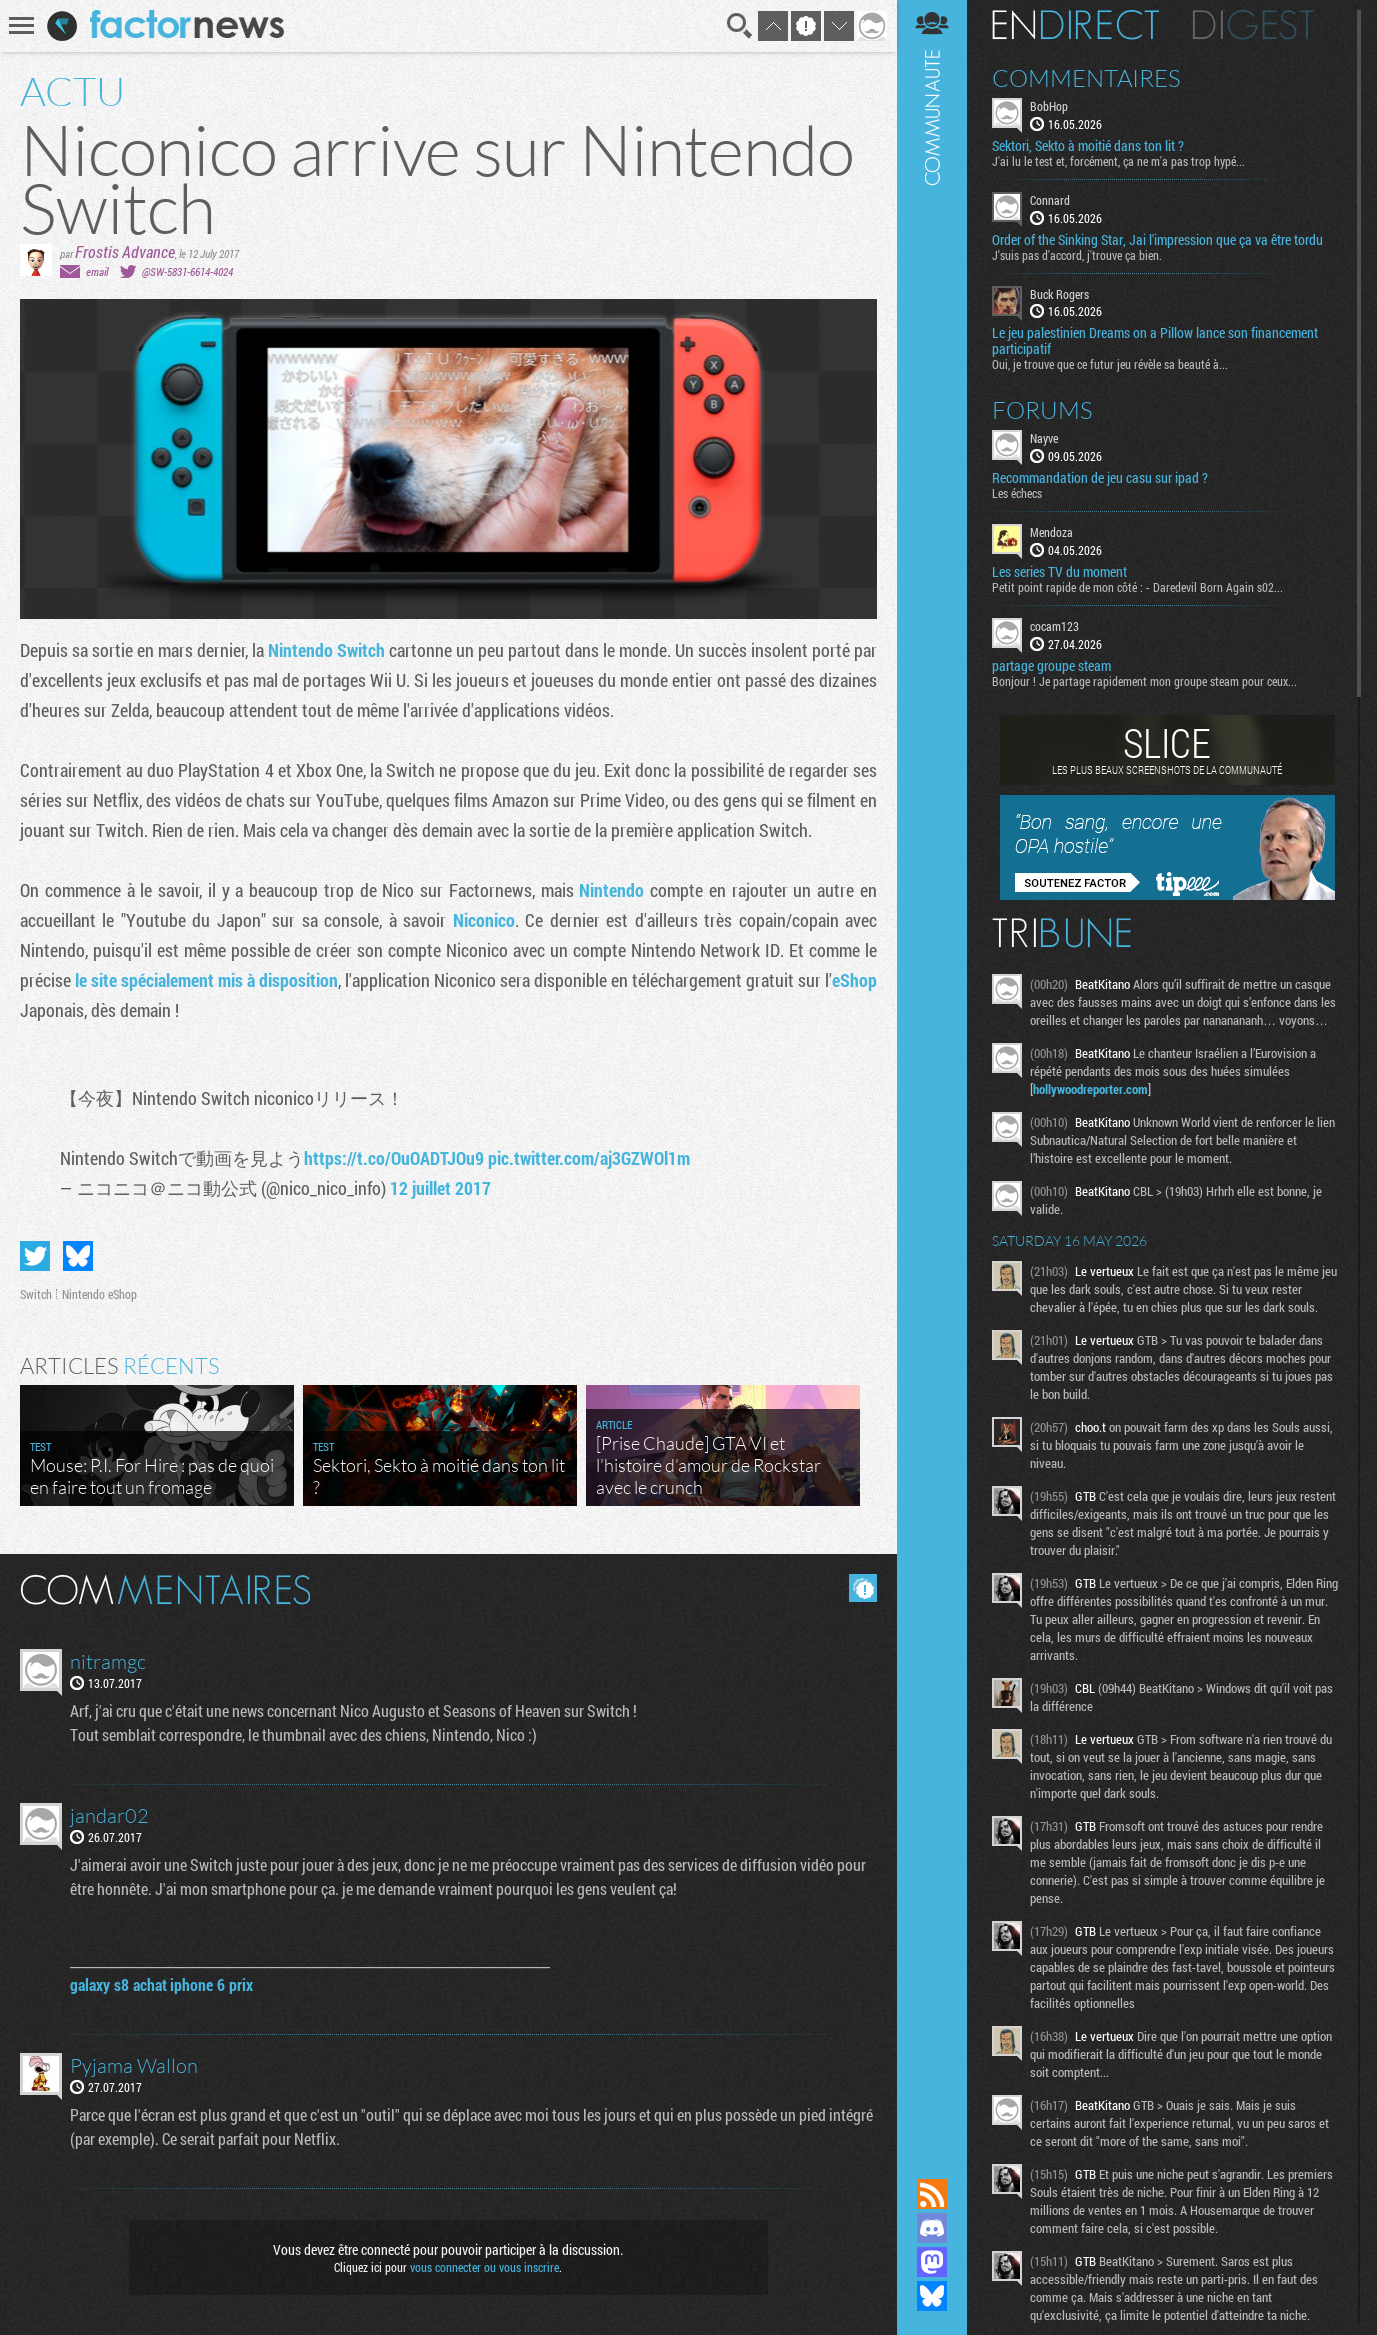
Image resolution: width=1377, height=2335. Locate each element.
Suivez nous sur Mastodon (932, 2262)
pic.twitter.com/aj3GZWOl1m (589, 1158)
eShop (854, 980)
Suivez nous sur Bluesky (932, 2296)
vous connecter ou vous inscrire (484, 2267)
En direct (1075, 25)
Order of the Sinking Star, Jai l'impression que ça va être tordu (1157, 240)
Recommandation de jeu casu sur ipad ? (1100, 478)
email (97, 271)
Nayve (1044, 438)
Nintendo (611, 890)
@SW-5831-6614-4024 (187, 271)
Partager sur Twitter (35, 1256)
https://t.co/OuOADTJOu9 (394, 1158)
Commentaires (1086, 78)
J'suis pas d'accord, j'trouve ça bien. (1077, 255)
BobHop (1049, 106)
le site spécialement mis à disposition (206, 980)
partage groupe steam (1051, 666)
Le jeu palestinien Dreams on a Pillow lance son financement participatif (1155, 341)
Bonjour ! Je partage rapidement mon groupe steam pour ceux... (1144, 681)
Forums (1042, 410)
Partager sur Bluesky (78, 1256)
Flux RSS (932, 2194)
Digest (1253, 25)
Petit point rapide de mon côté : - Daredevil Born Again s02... (1137, 587)
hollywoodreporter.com (1090, 1089)
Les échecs (1017, 493)
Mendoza (1051, 532)
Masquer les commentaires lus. (863, 1588)
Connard (1050, 200)
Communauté (932, 1070)
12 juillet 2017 (440, 1188)
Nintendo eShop (99, 1294)
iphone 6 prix (211, 1984)
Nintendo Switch (326, 650)
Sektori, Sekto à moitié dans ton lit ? (1088, 146)
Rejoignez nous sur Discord (932, 2228)
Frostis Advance (125, 251)
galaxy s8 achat (118, 1984)
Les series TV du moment (1059, 572)
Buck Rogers (1059, 294)
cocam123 (1054, 626)
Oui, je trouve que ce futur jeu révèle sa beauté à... (1110, 364)
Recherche (740, 26)
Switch (36, 1294)
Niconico (484, 920)
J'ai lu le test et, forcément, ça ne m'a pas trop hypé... (1118, 161)
